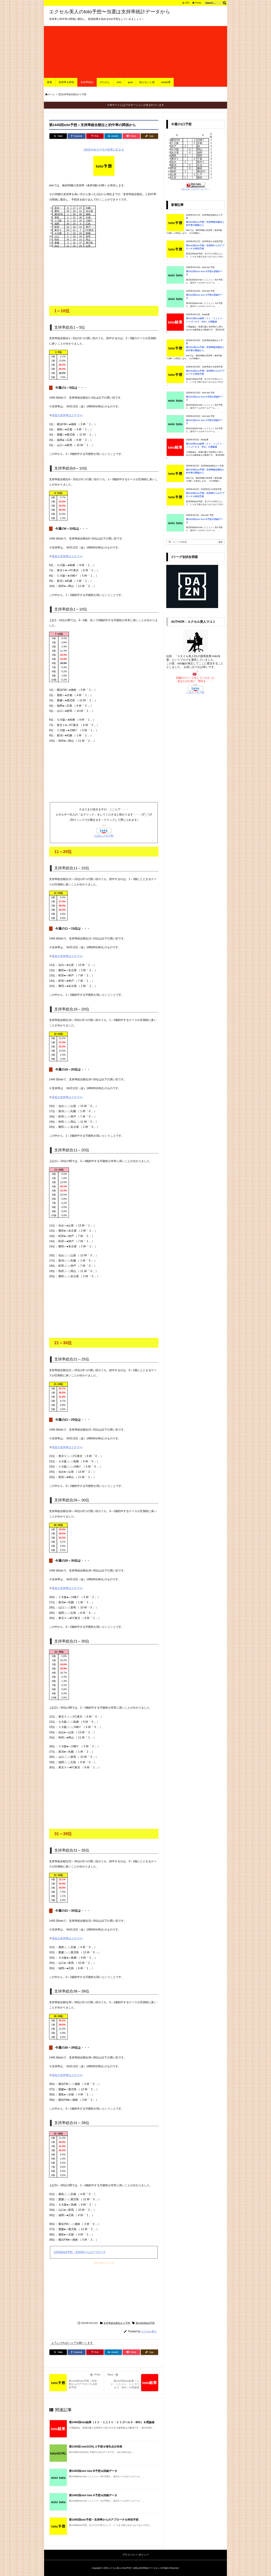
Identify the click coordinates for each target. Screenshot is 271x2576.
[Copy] (149, 136)
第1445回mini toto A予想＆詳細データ (93, 2495)
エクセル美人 (149, 2331)
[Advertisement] (135, 52)
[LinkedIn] (113, 136)
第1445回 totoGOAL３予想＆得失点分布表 (95, 2446)
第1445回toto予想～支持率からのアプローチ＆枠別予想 (103, 2519)
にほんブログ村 (104, 835)
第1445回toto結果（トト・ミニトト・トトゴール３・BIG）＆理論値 (111, 2422)
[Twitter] (58, 136)
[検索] (224, 3)
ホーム (51, 94)
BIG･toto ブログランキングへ (195, 189)
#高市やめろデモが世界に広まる (104, 149)
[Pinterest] (95, 136)
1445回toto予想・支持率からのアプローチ (80, 2252)
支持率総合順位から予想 (74, 94)
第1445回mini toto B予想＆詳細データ (93, 2470)
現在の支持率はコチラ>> (67, 415)
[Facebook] (77, 136)
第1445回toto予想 (145, 2323)
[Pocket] (131, 136)
